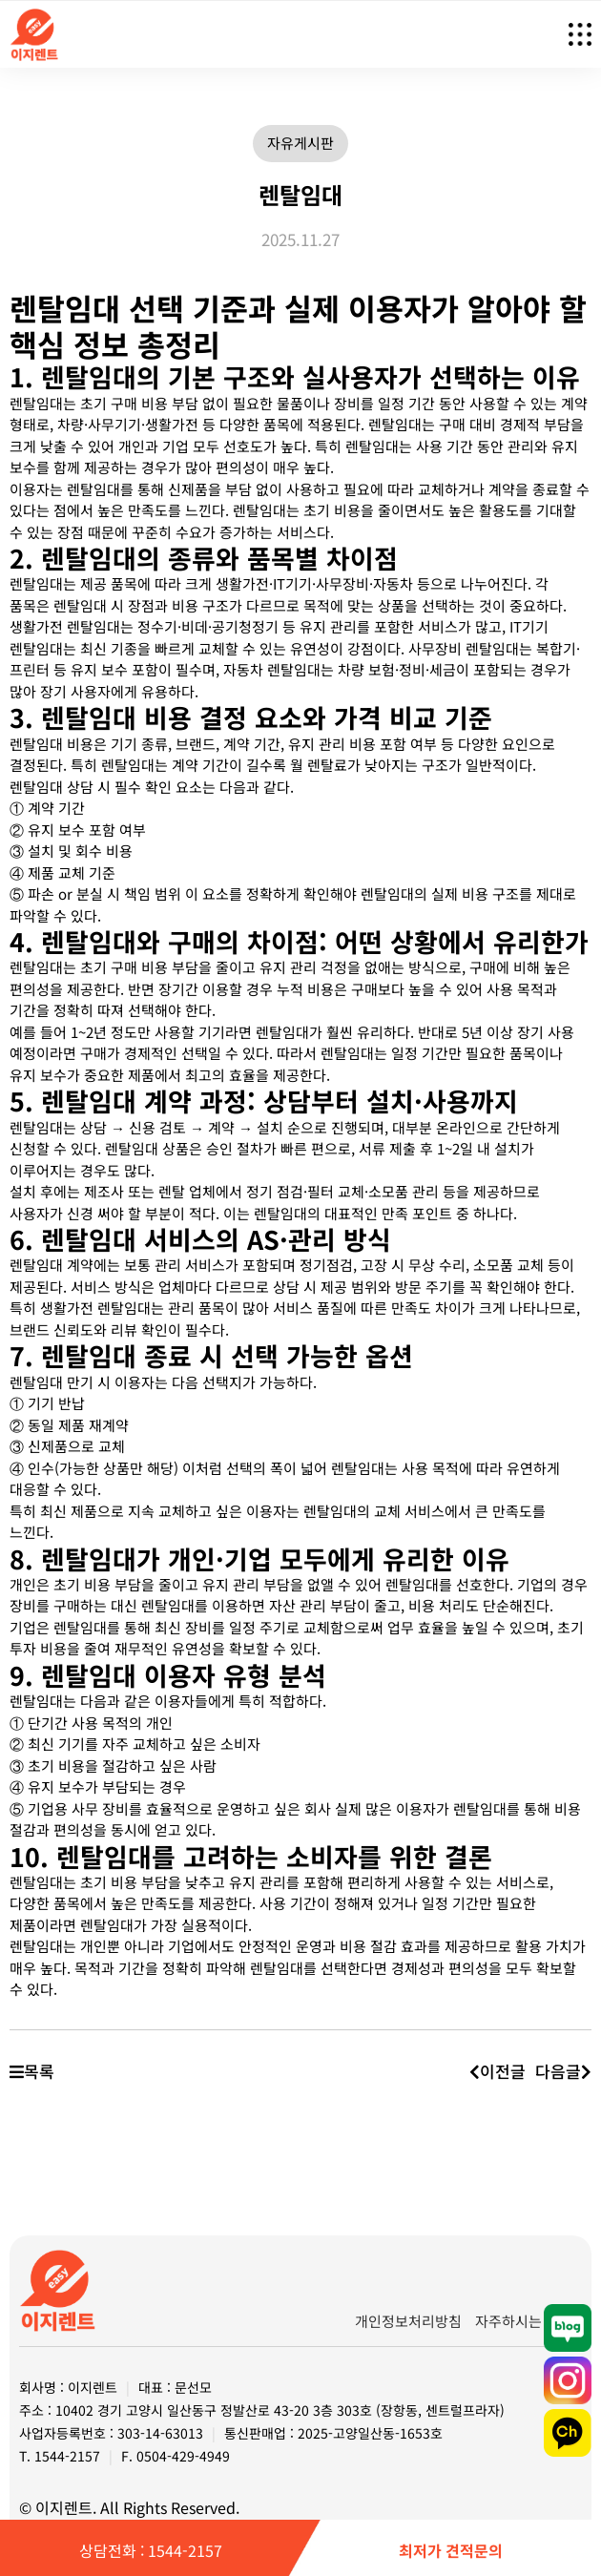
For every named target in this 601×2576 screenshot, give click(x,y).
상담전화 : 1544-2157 (150, 2550)
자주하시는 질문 (523, 2321)
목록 (32, 2071)
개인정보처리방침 (408, 2321)
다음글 (563, 2071)
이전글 (497, 2071)
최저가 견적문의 (451, 2550)
